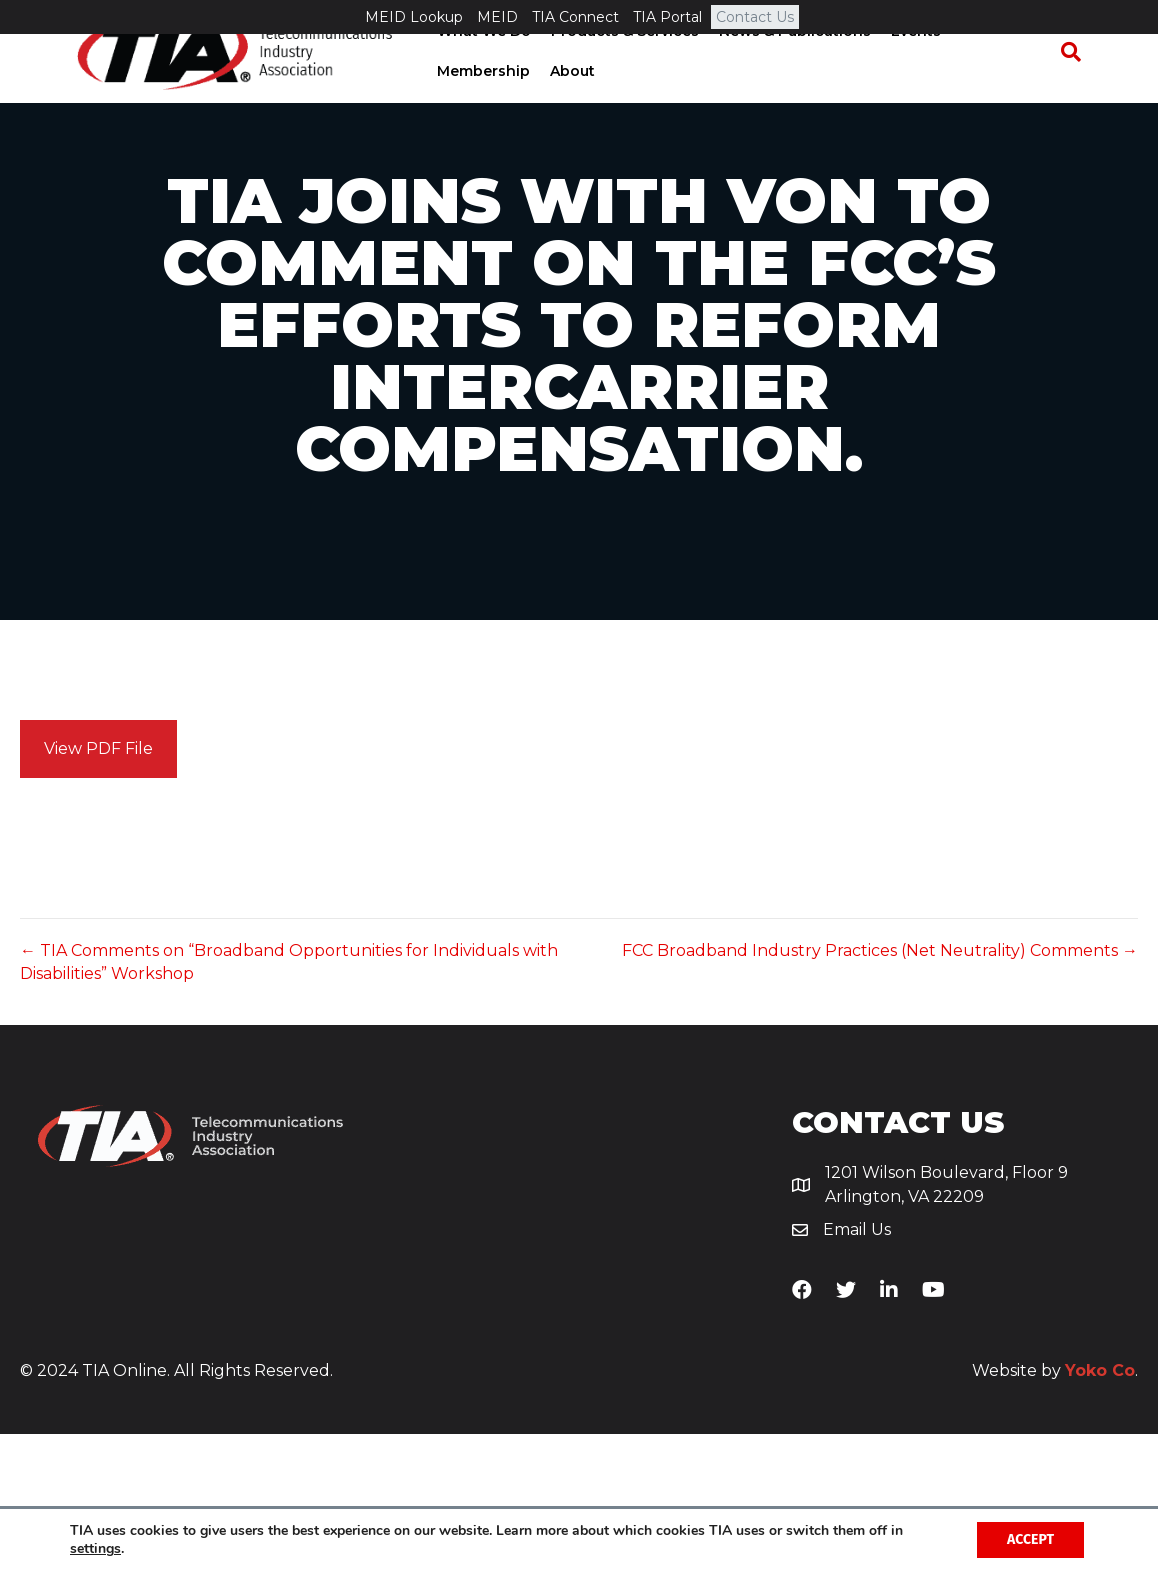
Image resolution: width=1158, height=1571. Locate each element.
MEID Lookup (414, 17)
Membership (1000, 65)
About (452, 105)
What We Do (477, 65)
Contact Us (755, 17)
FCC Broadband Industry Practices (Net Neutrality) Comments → (880, 1088)
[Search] (1080, 86)
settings (95, 1549)
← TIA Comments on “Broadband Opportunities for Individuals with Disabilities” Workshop (289, 1100)
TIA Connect (575, 17)
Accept (1030, 1539)
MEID (497, 17)
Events (909, 65)
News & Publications (788, 65)
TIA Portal (667, 17)
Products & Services (618, 65)
